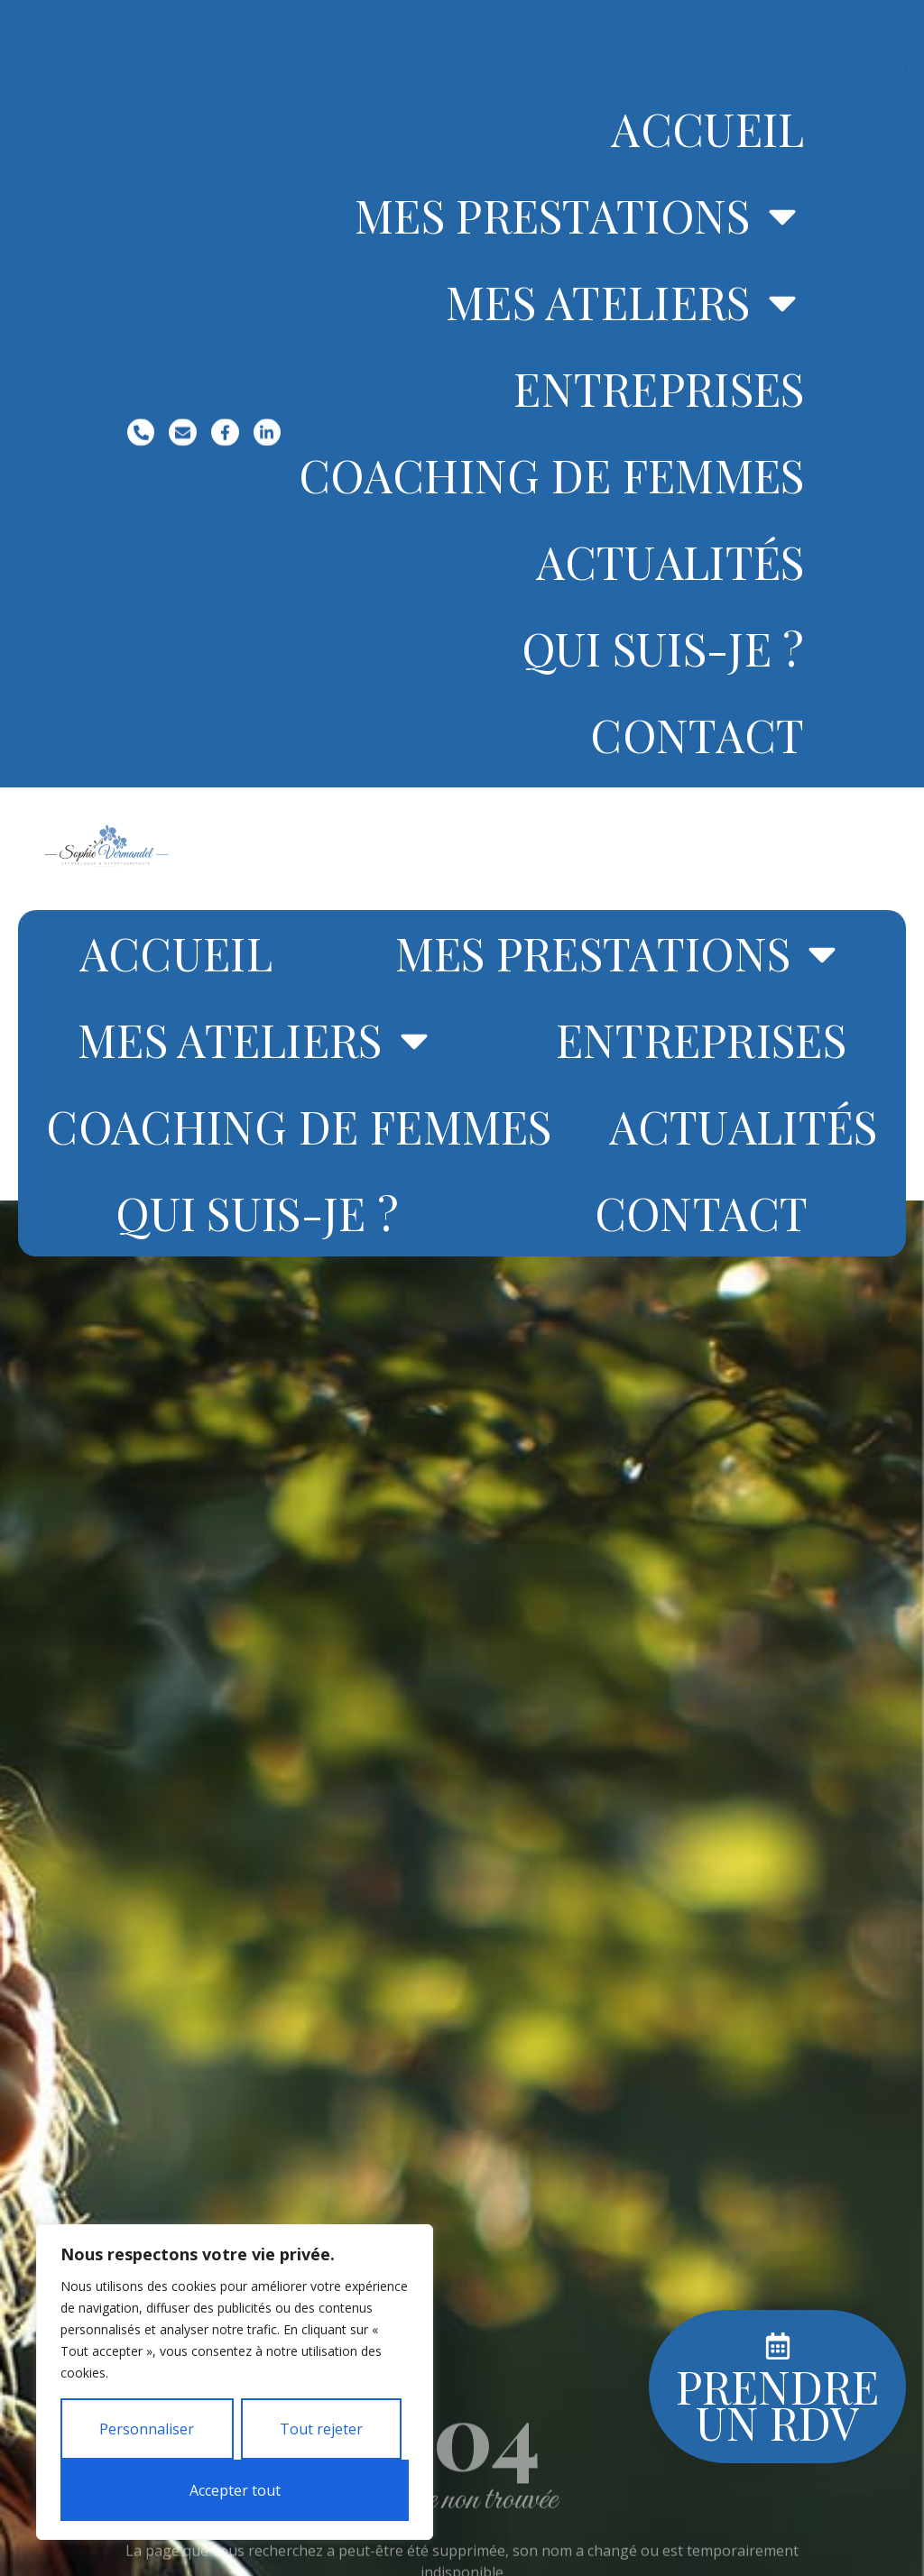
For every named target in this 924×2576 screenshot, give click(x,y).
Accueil (707, 128)
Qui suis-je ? (663, 648)
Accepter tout (235, 2490)
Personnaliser (146, 2429)
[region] (234, 2382)
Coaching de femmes (551, 475)
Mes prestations (580, 215)
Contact (697, 734)
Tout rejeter (321, 2429)
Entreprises (658, 388)
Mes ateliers (625, 302)
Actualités (670, 561)
